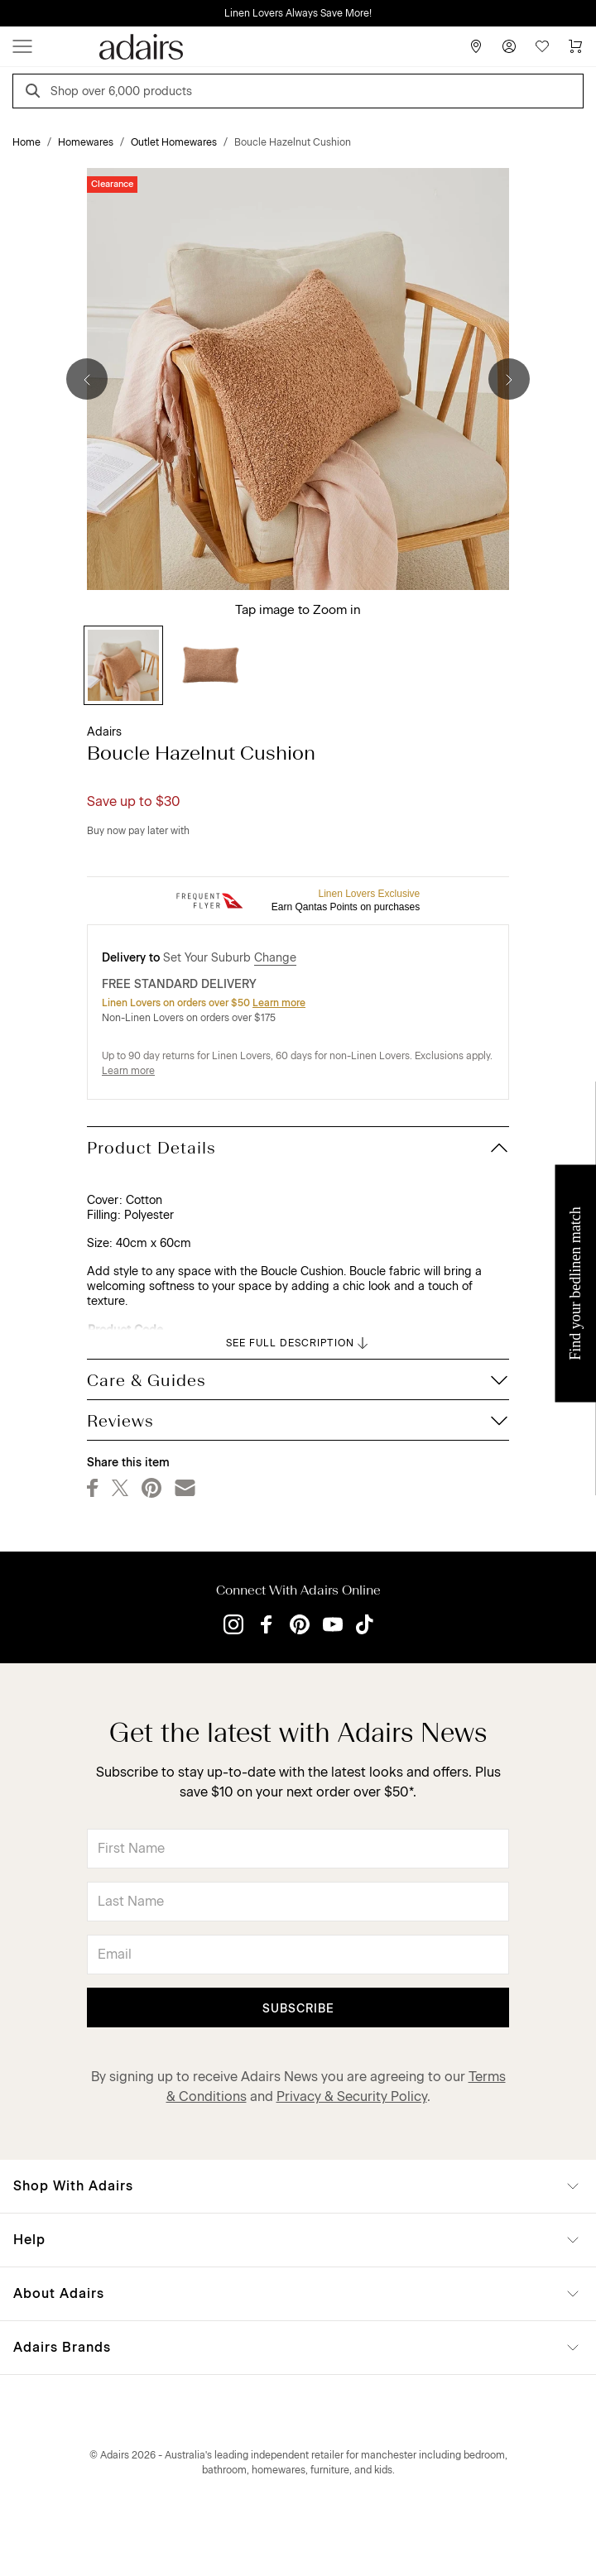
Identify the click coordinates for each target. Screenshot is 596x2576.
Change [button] (275, 958)
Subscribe (298, 2009)
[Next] (509, 379)
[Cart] (575, 46)
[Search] (35, 93)
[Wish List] (542, 46)
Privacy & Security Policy (351, 2096)
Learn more (278, 1003)
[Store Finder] (476, 46)
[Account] (509, 46)
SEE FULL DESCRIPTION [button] (298, 1343)
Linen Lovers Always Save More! (298, 13)
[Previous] (87, 379)
